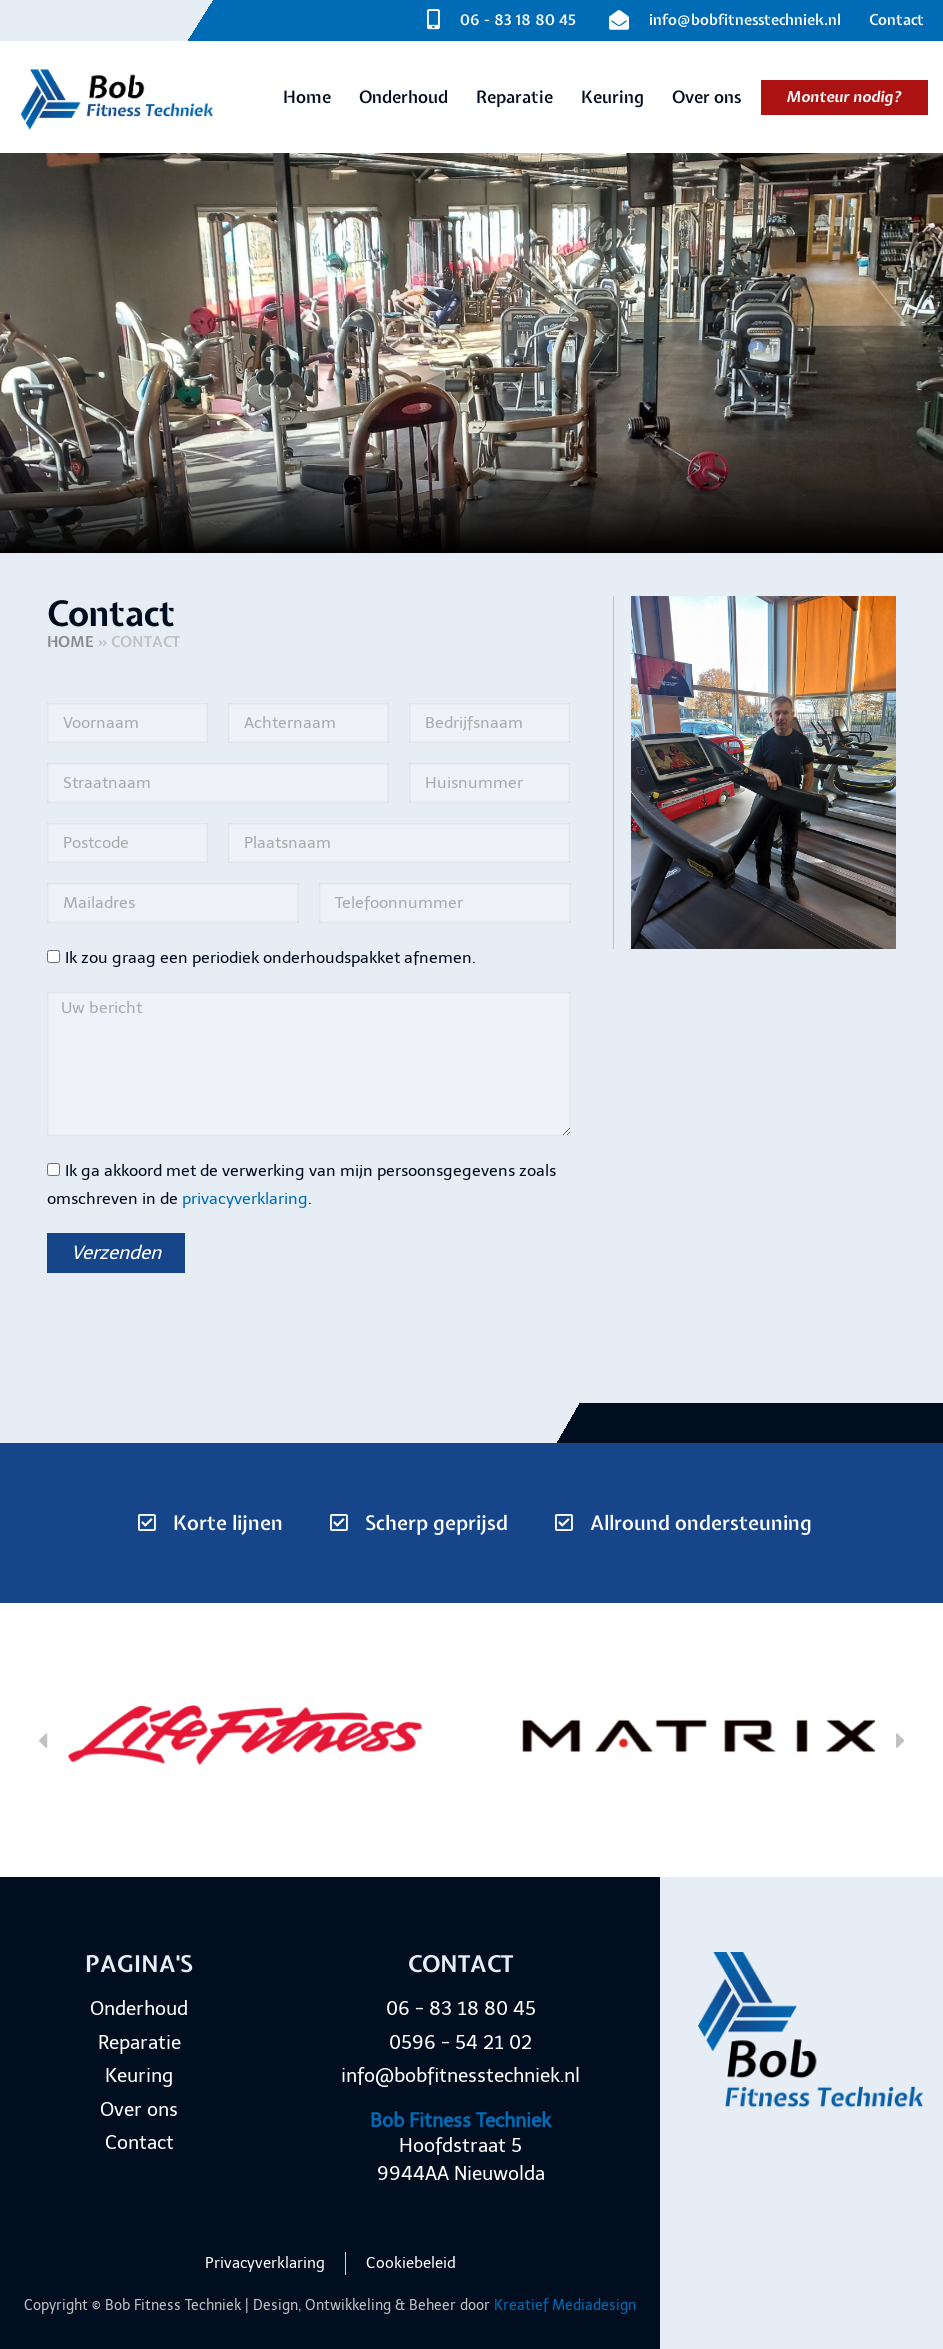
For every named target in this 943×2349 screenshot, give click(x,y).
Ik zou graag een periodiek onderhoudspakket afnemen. (270, 957)
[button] (42, 1739)
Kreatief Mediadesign (565, 2305)
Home (70, 642)
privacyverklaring (245, 1198)
